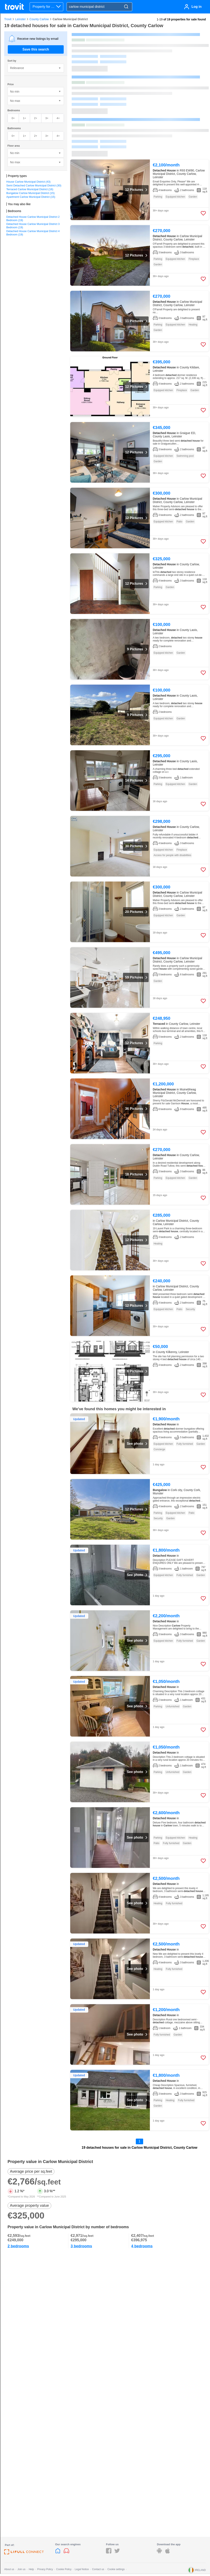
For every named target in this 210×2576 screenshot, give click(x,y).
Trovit (7, 19)
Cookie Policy (63, 2569)
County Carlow (39, 19)
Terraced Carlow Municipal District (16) (29, 189)
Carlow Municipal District (70, 19)
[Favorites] (177, 6)
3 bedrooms (81, 2246)
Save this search (35, 49)
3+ (46, 118)
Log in (197, 6)
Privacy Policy (45, 2569)
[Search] (126, 7)
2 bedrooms (18, 2246)
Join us (21, 2569)
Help (31, 2569)
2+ (35, 118)
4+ (58, 118)
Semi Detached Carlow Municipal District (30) (33, 185)
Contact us (98, 2569)
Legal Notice (82, 2569)
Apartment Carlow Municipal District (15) (30, 196)
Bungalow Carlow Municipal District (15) (30, 193)
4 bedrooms (142, 2246)
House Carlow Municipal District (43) (28, 181)
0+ (13, 118)
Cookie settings (116, 2569)
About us (9, 2569)
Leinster (20, 19)
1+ (24, 118)
